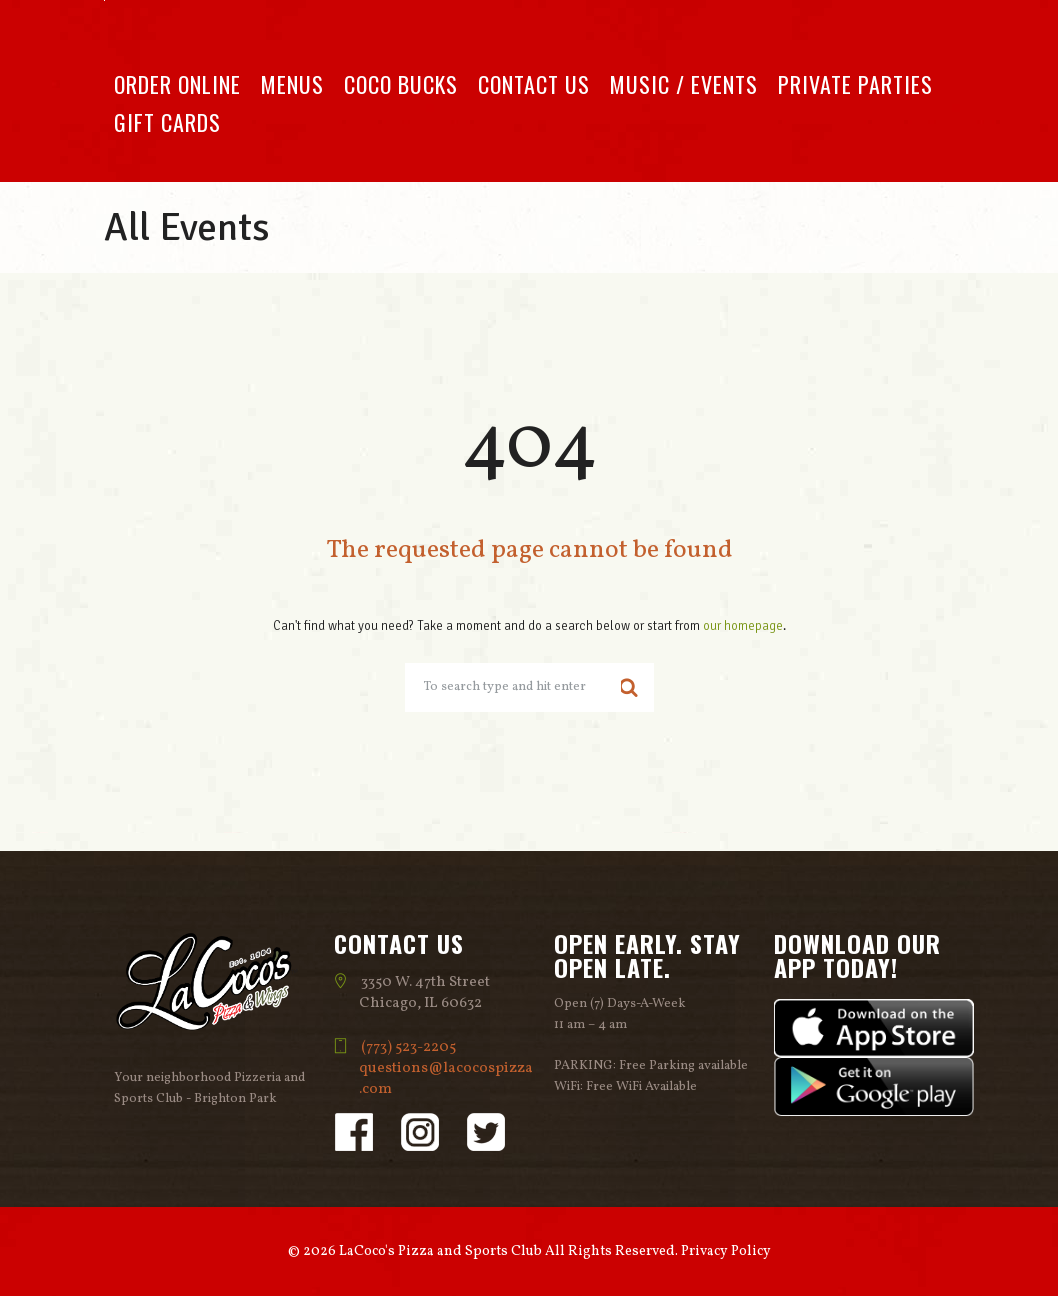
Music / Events (684, 84)
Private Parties (855, 84)
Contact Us (534, 84)
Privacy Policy (726, 1251)
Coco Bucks (401, 84)
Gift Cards (167, 122)
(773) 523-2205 (409, 1047)
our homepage (743, 626)
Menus (292, 84)
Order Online (177, 84)
